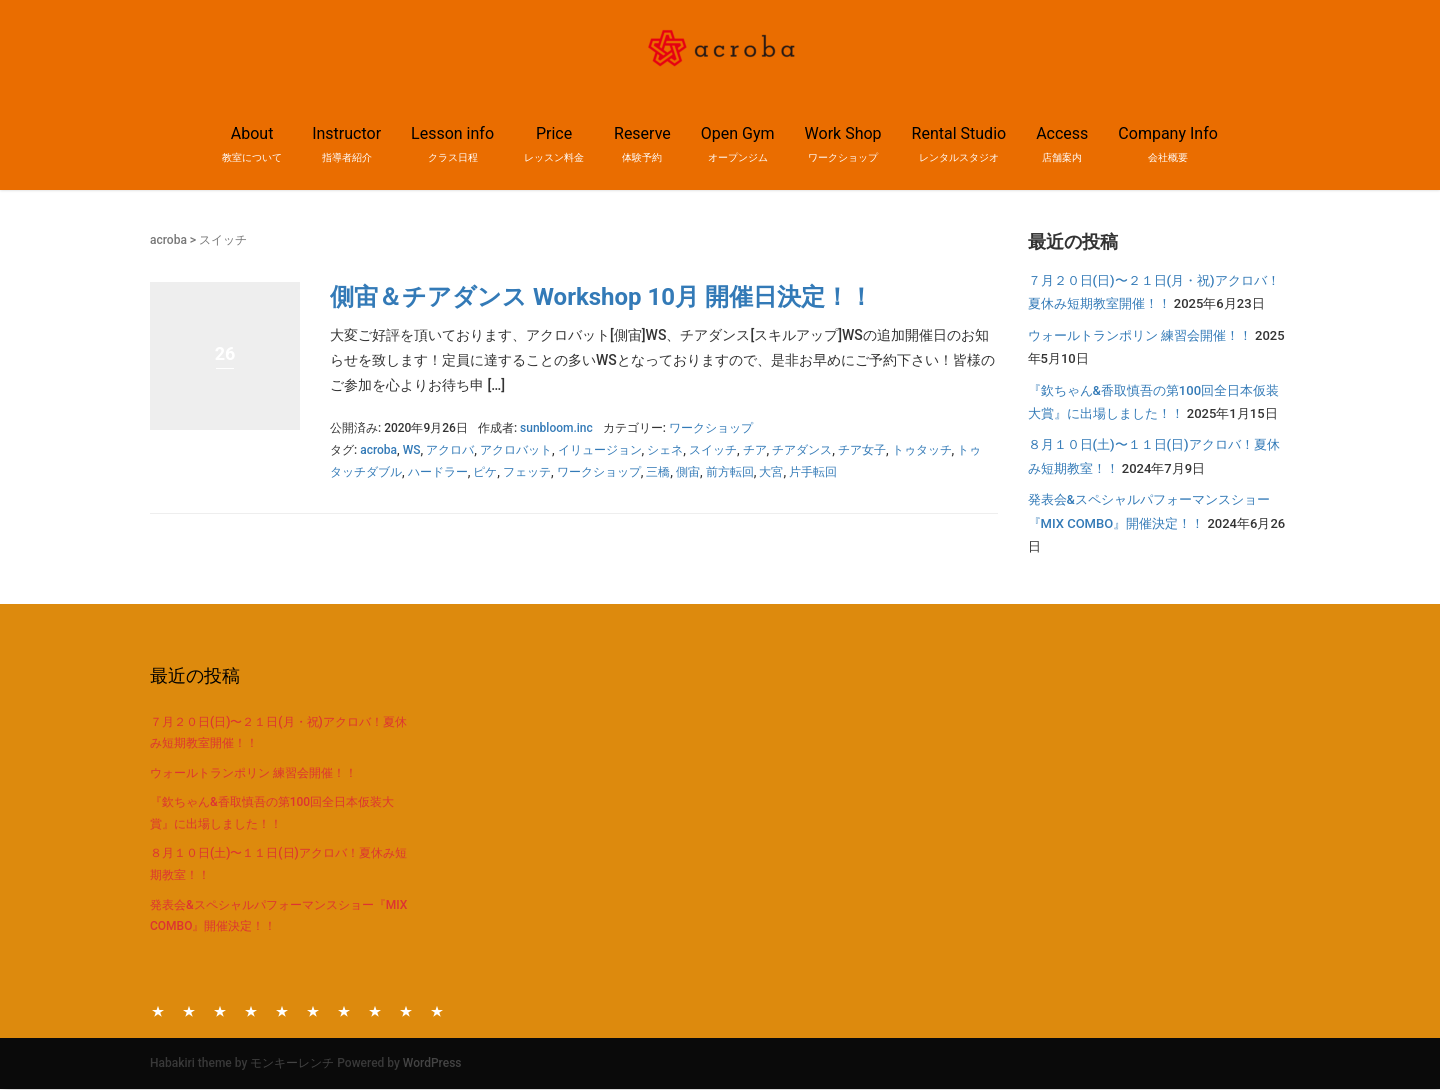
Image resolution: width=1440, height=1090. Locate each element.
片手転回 (813, 472)
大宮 (771, 472)
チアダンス (802, 450)
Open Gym (313, 1010)
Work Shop (344, 1010)
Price (251, 1010)
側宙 (688, 472)
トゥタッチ (922, 450)
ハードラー (438, 472)
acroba (168, 240)
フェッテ (527, 472)
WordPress (432, 1063)
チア (755, 450)
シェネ (665, 450)
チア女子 (862, 450)
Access (406, 1010)
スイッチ (713, 450)
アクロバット (516, 450)
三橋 (658, 472)
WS (412, 450)
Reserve (282, 1010)
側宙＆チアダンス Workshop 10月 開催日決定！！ (601, 297)
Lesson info (220, 1010)
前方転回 (730, 472)
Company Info (437, 1010)
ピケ (485, 472)
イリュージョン (600, 450)
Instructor (189, 1010)
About (158, 1010)
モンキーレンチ (292, 1063)
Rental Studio (375, 1010)
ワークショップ (711, 428)
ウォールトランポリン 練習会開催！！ (1140, 335)
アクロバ (450, 450)
